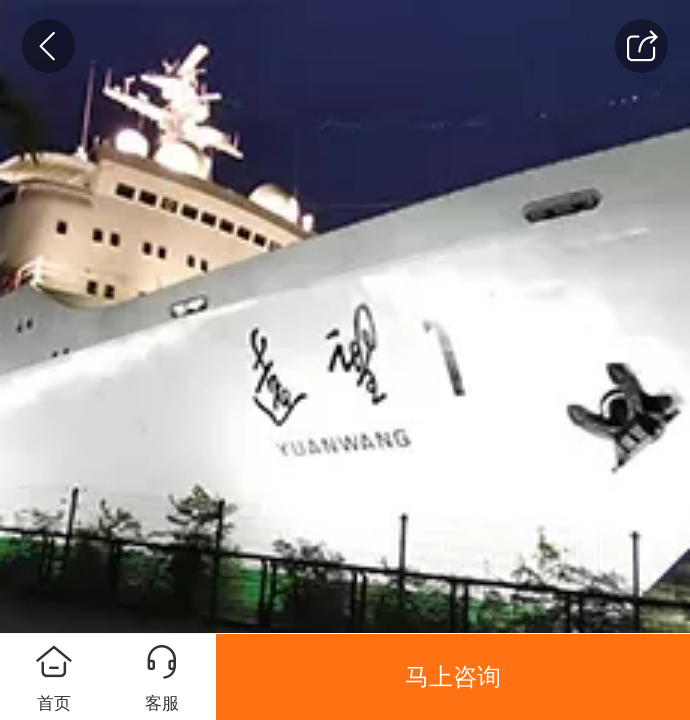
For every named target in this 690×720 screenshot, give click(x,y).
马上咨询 (453, 677)
